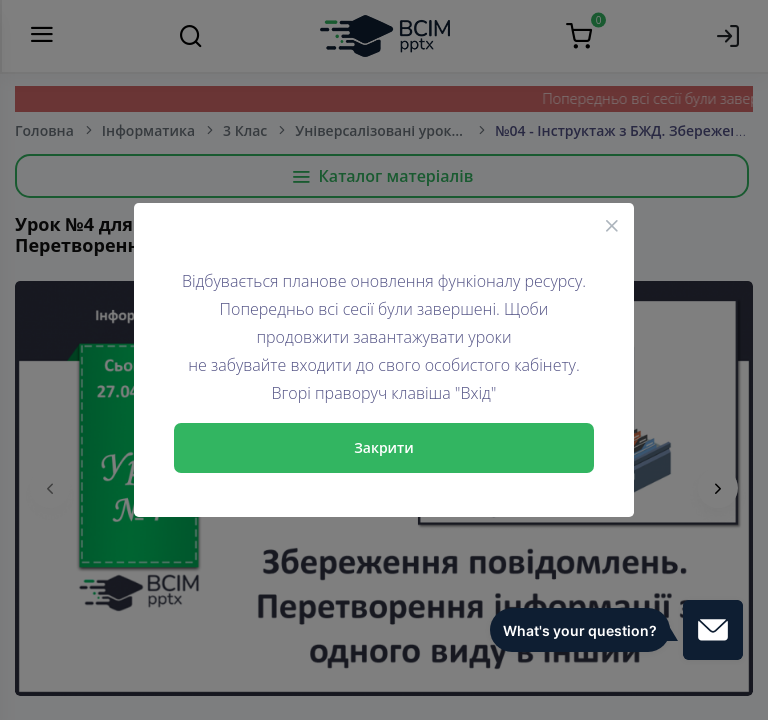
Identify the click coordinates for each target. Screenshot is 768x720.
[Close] (612, 225)
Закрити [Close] (384, 447)
